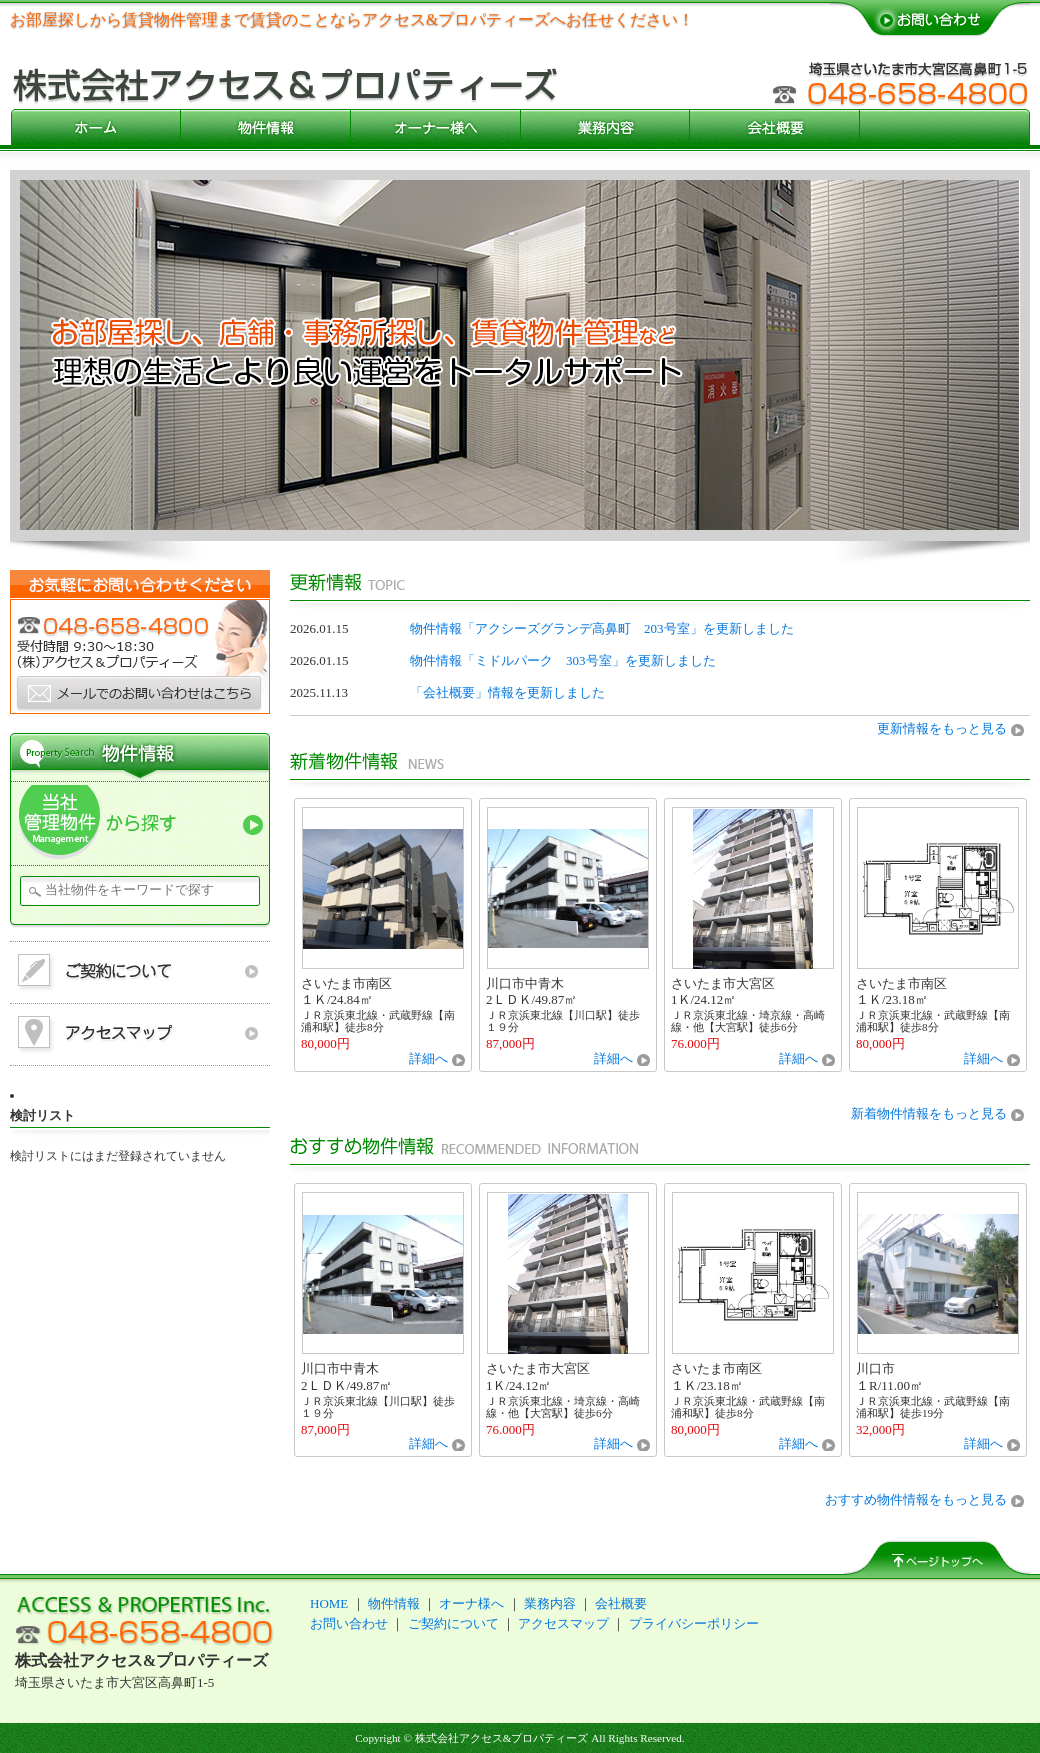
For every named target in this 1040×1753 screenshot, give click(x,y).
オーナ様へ (471, 1603)
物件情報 (394, 1603)
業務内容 (550, 1603)
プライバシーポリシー (694, 1623)
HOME (329, 1603)
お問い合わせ (349, 1623)
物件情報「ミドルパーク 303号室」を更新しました (563, 660)
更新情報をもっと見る (942, 728)
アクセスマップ (563, 1623)
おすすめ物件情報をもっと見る (916, 1499)
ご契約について (453, 1623)
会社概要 (621, 1603)
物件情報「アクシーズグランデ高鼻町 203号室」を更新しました (602, 628)
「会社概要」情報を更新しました (507, 692)
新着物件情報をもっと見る (929, 1113)
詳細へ (428, 1058)
